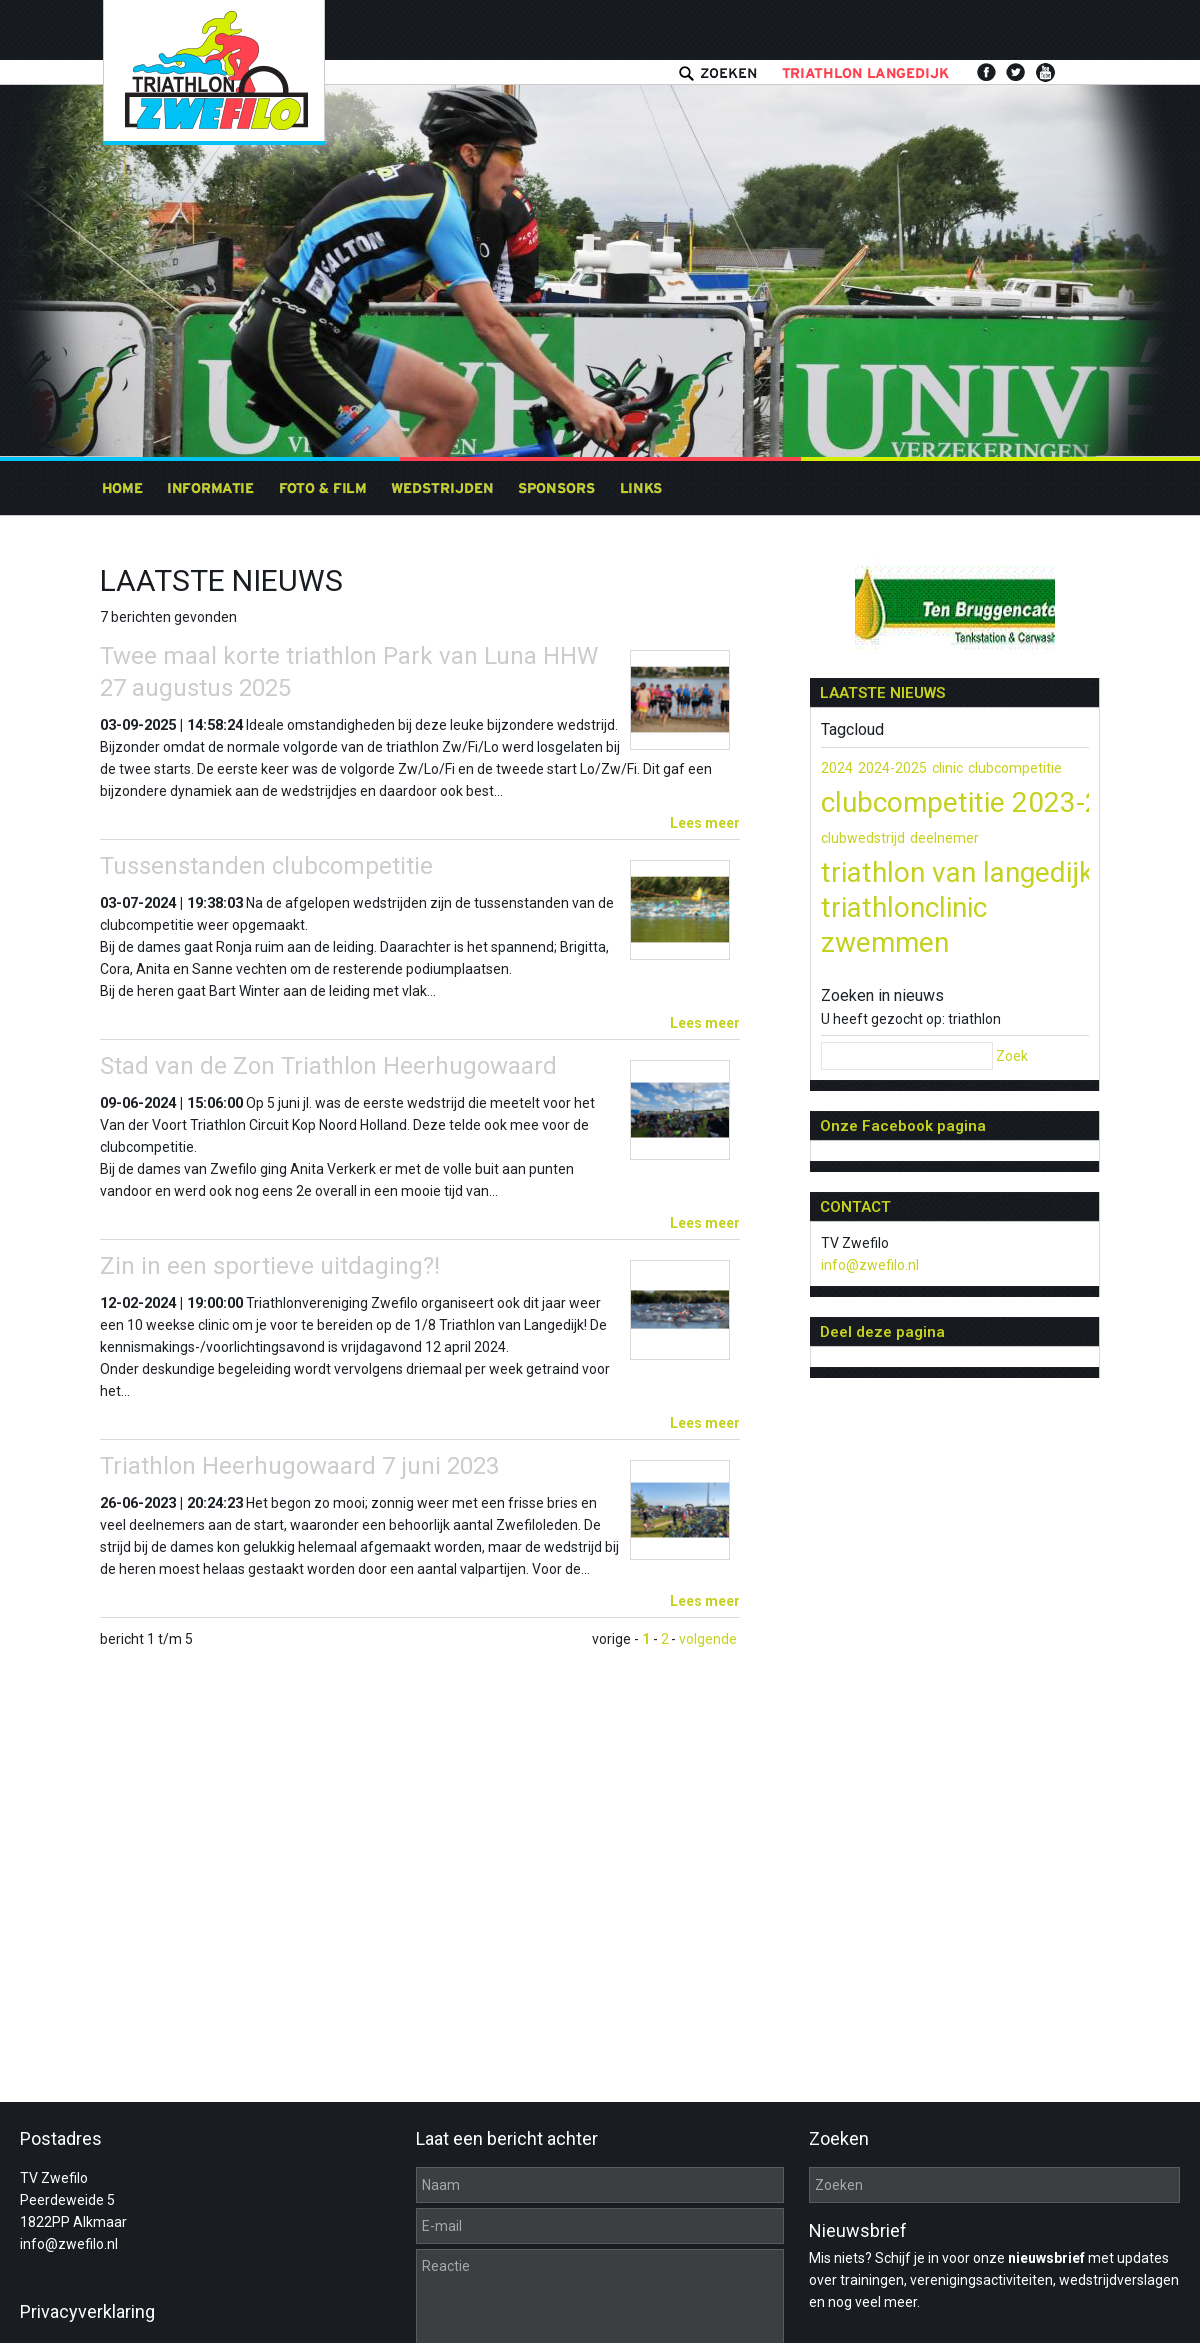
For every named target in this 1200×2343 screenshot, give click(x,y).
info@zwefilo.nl (870, 1265)
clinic (947, 768)
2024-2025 (892, 768)
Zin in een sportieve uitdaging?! (270, 1266)
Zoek (1012, 1056)
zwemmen (885, 942)
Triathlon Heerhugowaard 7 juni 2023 (299, 1466)
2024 (837, 768)
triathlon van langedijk (957, 872)
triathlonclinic (904, 907)
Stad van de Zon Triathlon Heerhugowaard (328, 1066)
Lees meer (705, 823)
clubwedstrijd (863, 838)
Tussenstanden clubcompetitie (266, 866)
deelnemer (944, 838)
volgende (708, 1639)
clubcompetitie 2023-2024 (985, 802)
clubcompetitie (1015, 768)
